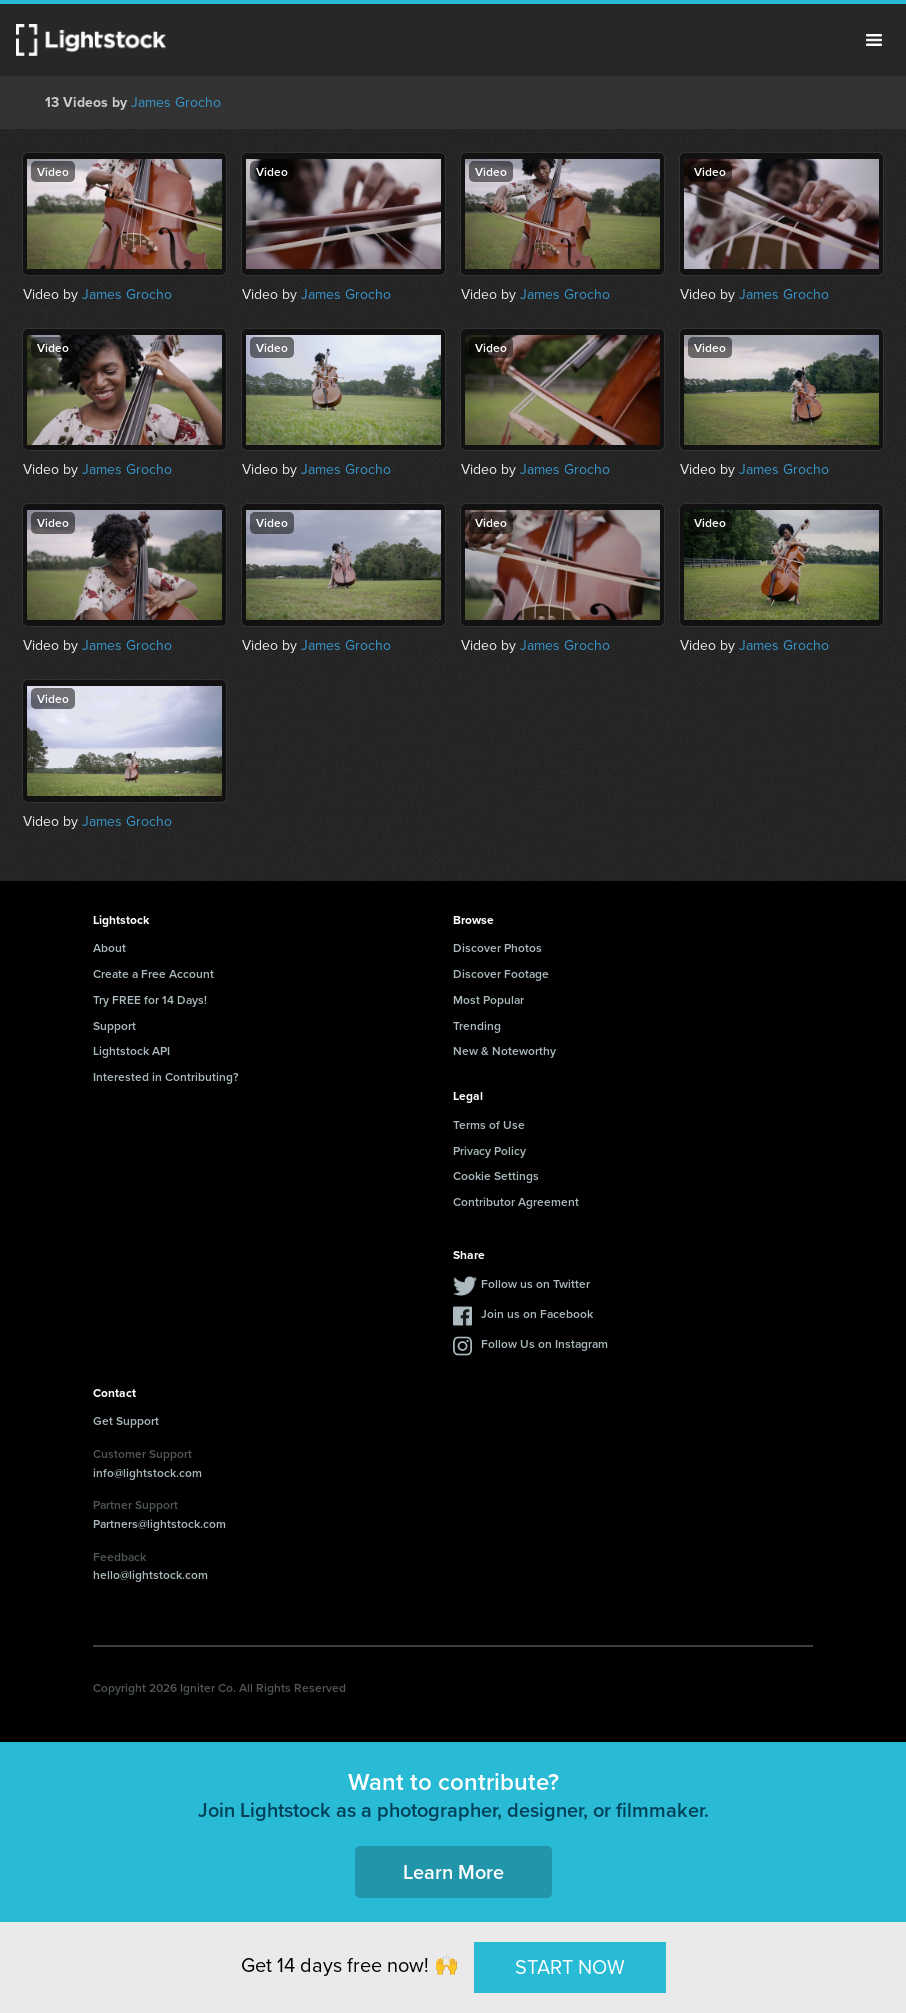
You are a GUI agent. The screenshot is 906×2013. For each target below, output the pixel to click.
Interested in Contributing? (166, 1076)
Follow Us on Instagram (544, 1343)
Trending (477, 1025)
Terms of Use (489, 1124)
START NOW (570, 1967)
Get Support (126, 1420)
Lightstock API (131, 1050)
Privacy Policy (489, 1150)
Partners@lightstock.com (159, 1523)
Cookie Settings (496, 1175)
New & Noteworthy (504, 1050)
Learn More (453, 1871)
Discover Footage (501, 973)
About (109, 947)
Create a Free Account (153, 973)
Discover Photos (497, 947)
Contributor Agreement (516, 1201)
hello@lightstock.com (150, 1574)
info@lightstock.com (147, 1472)
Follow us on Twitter (535, 1283)
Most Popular (488, 999)
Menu (874, 40)
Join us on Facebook (537, 1313)
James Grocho (176, 102)
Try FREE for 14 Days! (150, 999)
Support (114, 1025)
